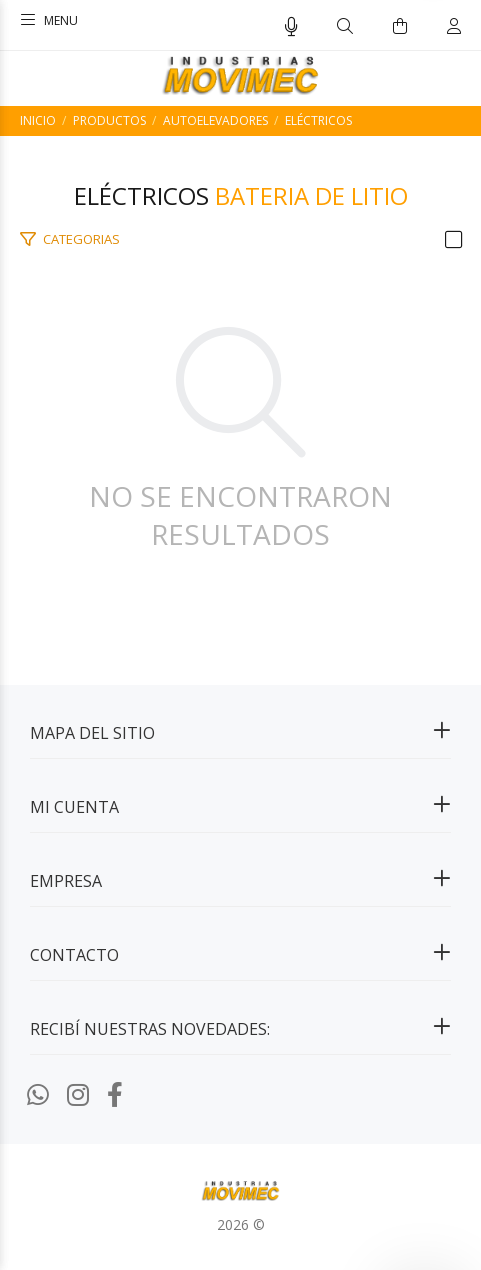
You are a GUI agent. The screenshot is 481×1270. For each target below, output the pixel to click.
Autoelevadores (215, 120)
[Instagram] (78, 1094)
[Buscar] (345, 26)
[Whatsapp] (38, 1094)
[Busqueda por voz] (291, 27)
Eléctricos (318, 120)
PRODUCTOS (109, 120)
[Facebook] (115, 1094)
